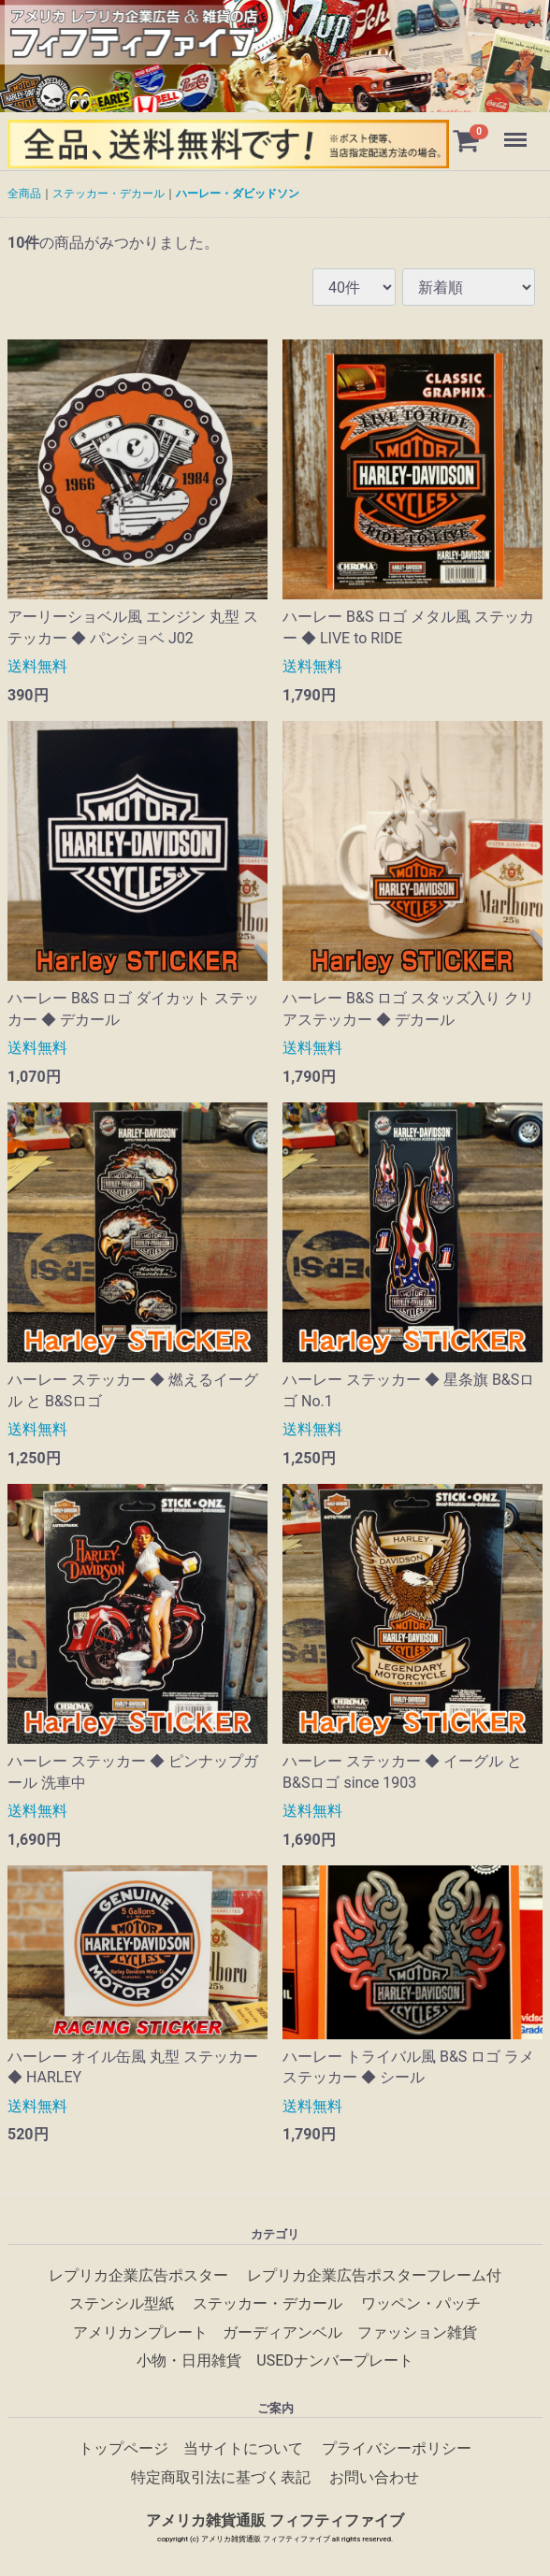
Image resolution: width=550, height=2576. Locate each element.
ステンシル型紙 (121, 2303)
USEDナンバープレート (334, 2360)
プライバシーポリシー (396, 2448)
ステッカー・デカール (108, 193)
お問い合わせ (374, 2477)
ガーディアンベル (282, 2331)
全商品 (24, 193)
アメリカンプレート (140, 2331)
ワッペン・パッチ (421, 2303)
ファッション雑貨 (417, 2331)
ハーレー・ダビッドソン (237, 193)
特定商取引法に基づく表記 (221, 2477)
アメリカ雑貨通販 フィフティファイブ (275, 2520)
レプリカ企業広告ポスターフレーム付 (374, 2275)
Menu (517, 131)
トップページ (123, 2448)
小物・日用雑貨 (189, 2360)
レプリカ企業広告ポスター (138, 2275)
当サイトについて (243, 2448)
